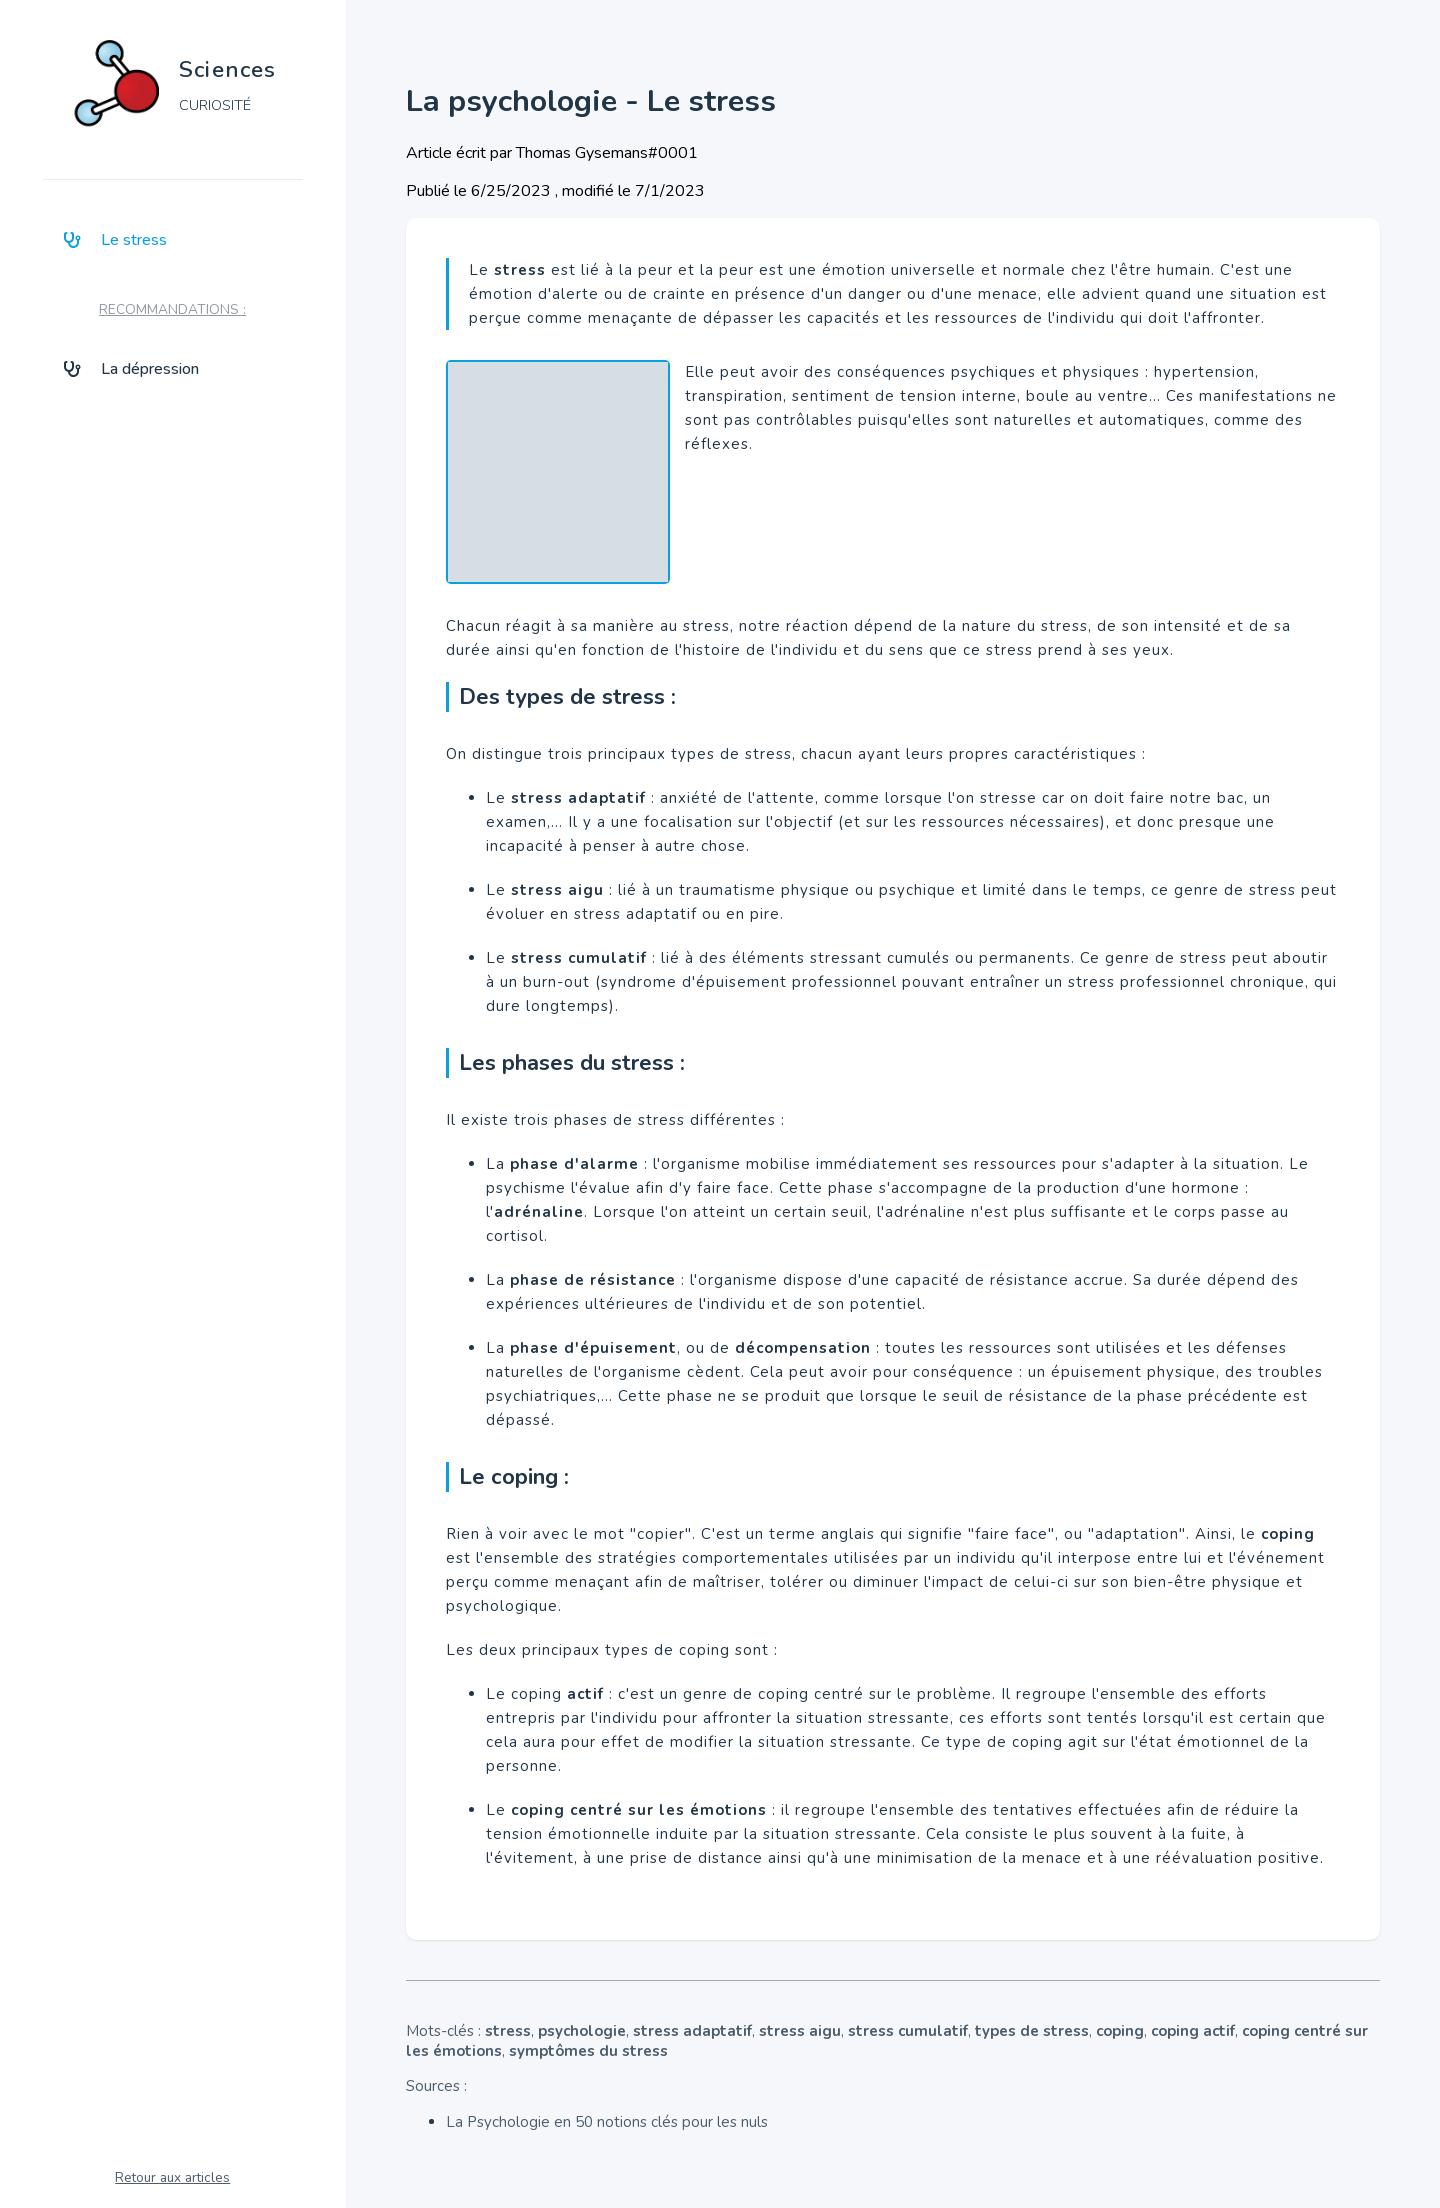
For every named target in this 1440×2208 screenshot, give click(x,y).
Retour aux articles (172, 2177)
